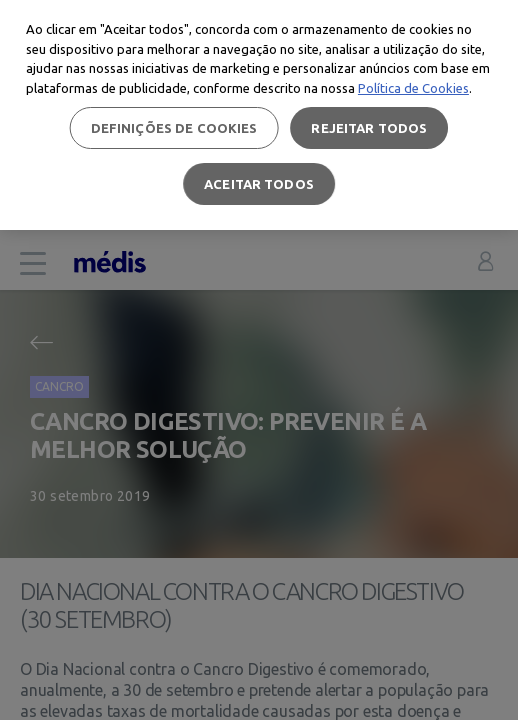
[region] (259, 115)
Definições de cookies (174, 128)
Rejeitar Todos (369, 128)
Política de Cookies (413, 88)
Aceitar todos (259, 184)
